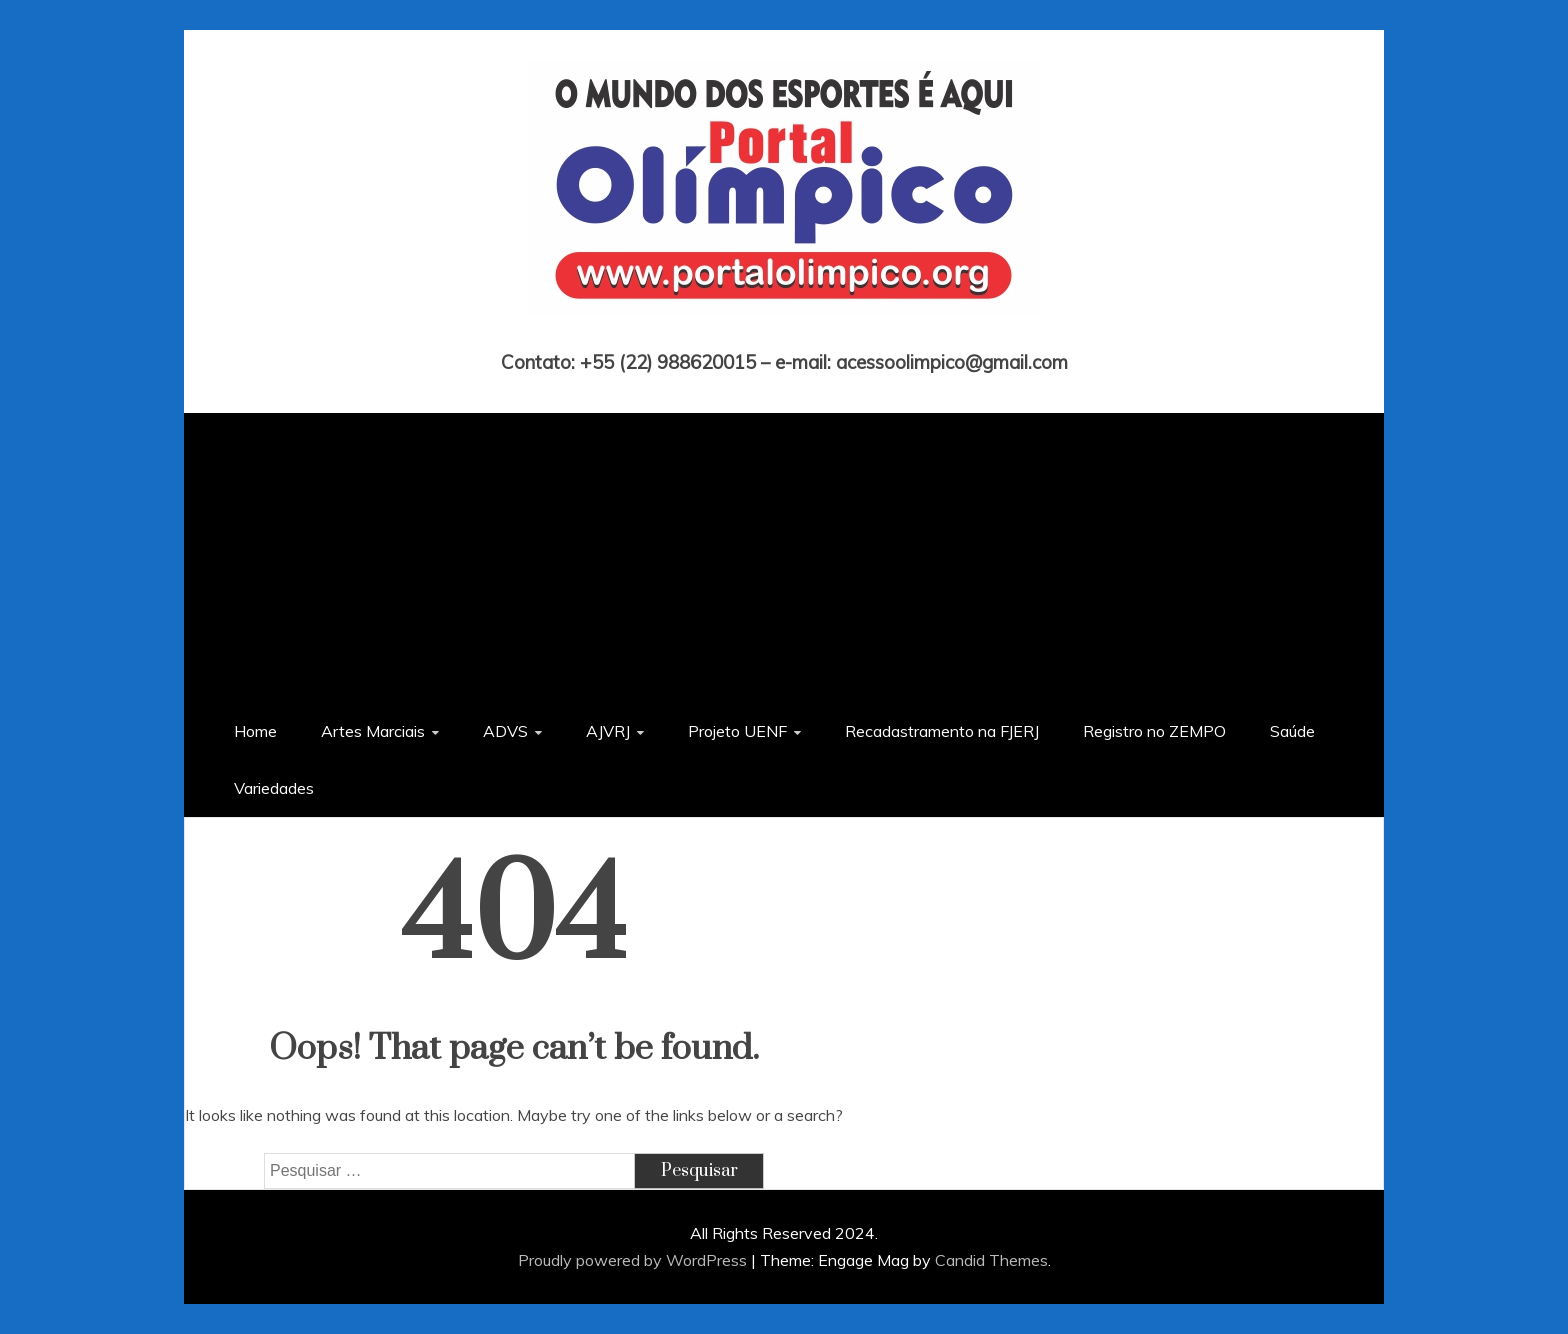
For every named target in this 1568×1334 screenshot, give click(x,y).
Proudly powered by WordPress (634, 1260)
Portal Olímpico (784, 334)
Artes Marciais (373, 731)
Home (255, 731)
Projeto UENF (737, 731)
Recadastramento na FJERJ (942, 731)
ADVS (505, 731)
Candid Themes (991, 1260)
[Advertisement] (784, 553)
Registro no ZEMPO (1154, 731)
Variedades (274, 788)
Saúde (1292, 731)
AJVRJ (608, 731)
